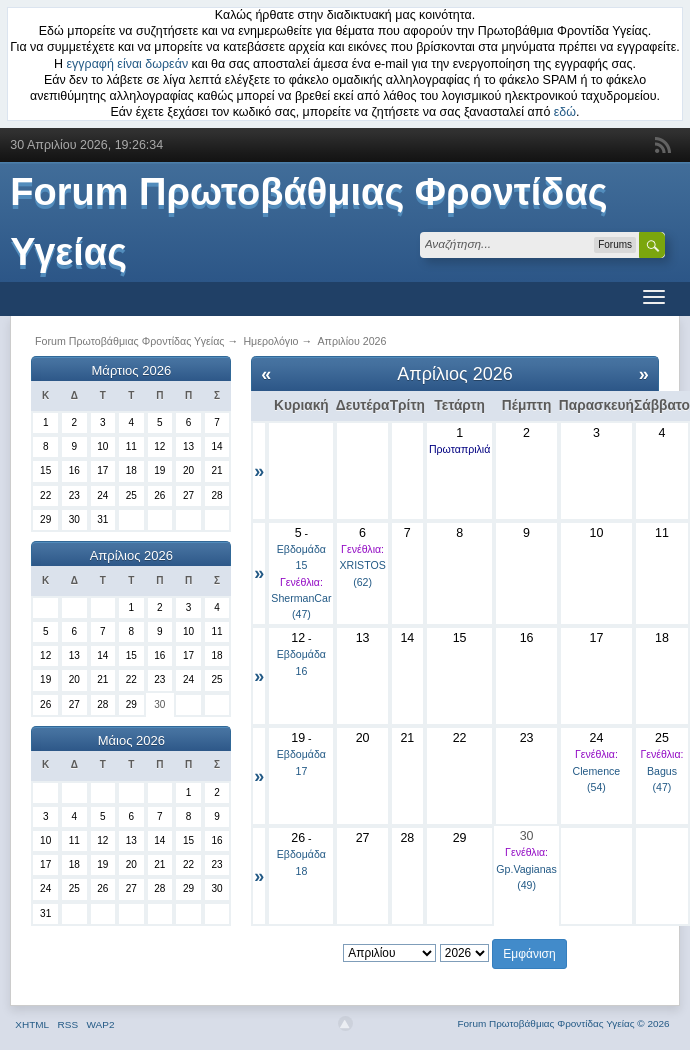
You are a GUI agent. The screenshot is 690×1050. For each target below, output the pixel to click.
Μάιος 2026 (131, 740)
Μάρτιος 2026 (132, 370)
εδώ (565, 112)
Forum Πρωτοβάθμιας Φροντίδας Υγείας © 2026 (563, 1023)
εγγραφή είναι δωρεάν (128, 64)
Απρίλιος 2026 (131, 555)
